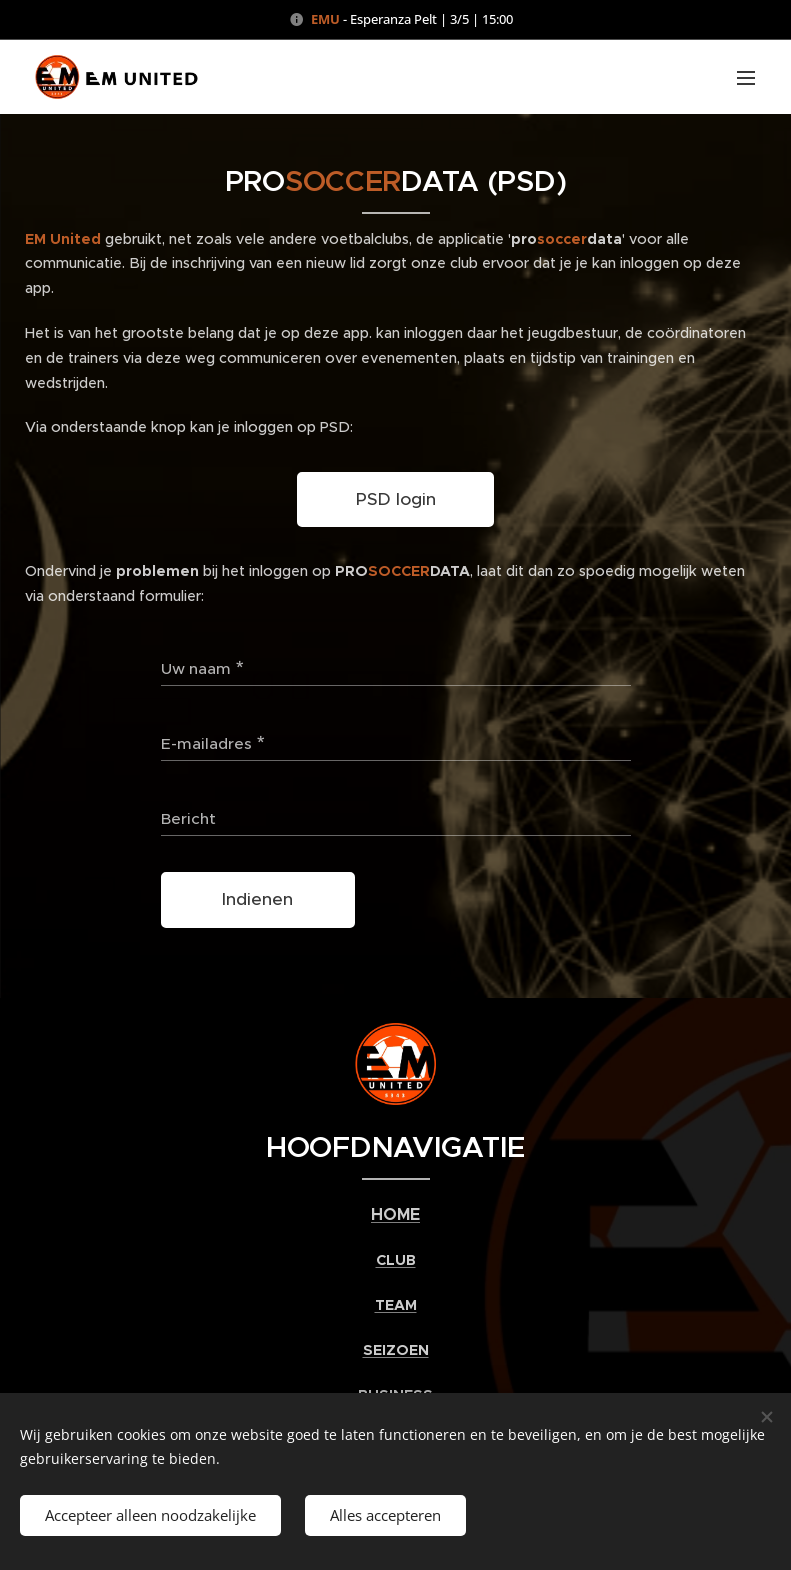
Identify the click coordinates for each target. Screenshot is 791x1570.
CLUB (396, 1261)
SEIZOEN (396, 1350)
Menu (746, 78)
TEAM (396, 1306)
